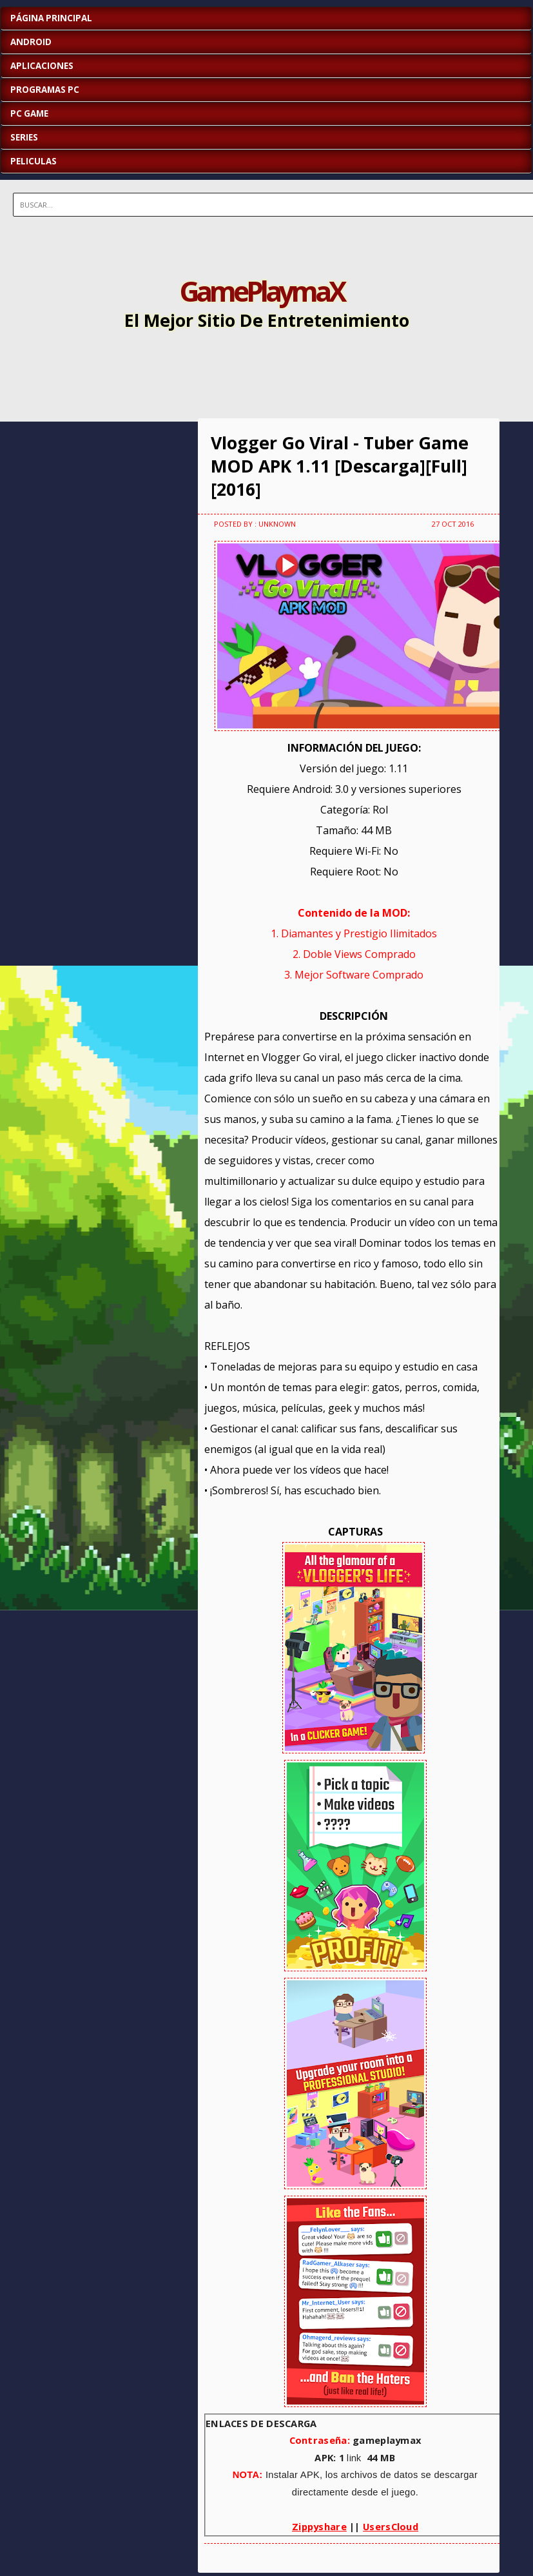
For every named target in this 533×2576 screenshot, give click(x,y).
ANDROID (31, 42)
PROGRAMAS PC (44, 89)
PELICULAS (33, 161)
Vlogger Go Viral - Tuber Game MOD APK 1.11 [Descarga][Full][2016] (340, 466)
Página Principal (51, 18)
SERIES (24, 137)
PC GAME (29, 113)
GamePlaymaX (262, 290)
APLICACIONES (41, 66)
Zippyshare (319, 2526)
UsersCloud (390, 2526)
